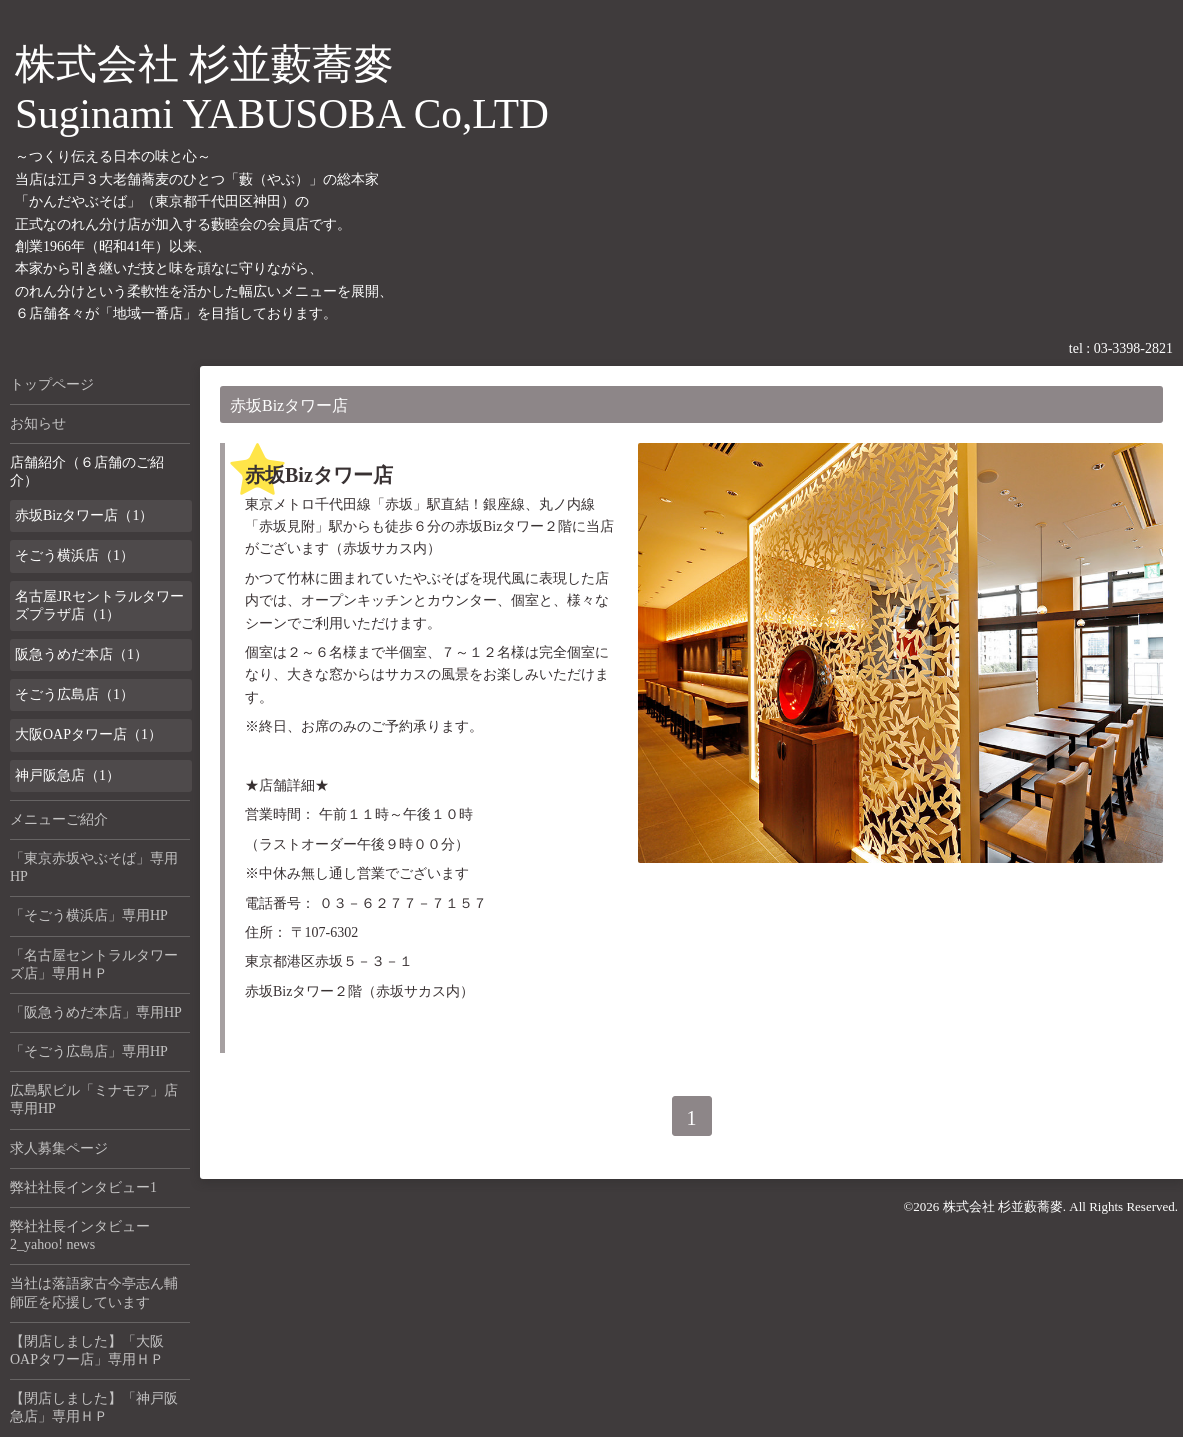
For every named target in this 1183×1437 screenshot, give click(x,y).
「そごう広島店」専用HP (89, 1051)
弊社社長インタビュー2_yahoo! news (80, 1235)
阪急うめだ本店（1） (81, 654)
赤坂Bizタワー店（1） (84, 515)
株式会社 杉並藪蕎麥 (1003, 1206)
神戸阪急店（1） (67, 775)
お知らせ (38, 423)
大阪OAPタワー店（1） (88, 734)
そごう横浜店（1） (74, 555)
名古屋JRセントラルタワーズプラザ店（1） (99, 605)
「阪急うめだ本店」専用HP (96, 1012)
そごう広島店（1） (74, 694)
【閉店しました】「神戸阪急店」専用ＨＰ (94, 1407)
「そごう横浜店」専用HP (89, 915)
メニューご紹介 (59, 819)
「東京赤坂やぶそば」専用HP (94, 867)
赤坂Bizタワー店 (319, 475)
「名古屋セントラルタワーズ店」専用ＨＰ (94, 964)
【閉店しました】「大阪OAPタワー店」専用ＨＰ (87, 1350)
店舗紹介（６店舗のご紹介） (87, 471)
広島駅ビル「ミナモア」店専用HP (94, 1099)
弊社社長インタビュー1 (83, 1187)
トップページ (52, 384)
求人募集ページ (59, 1148)
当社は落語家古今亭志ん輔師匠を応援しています (94, 1292)
